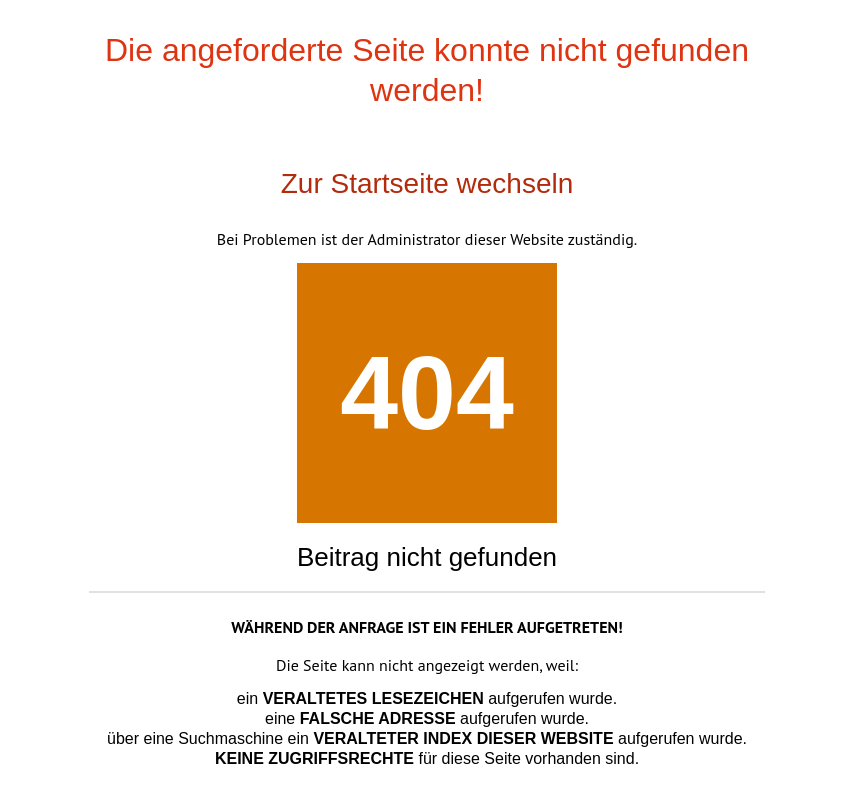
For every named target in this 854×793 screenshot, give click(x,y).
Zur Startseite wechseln (427, 183)
